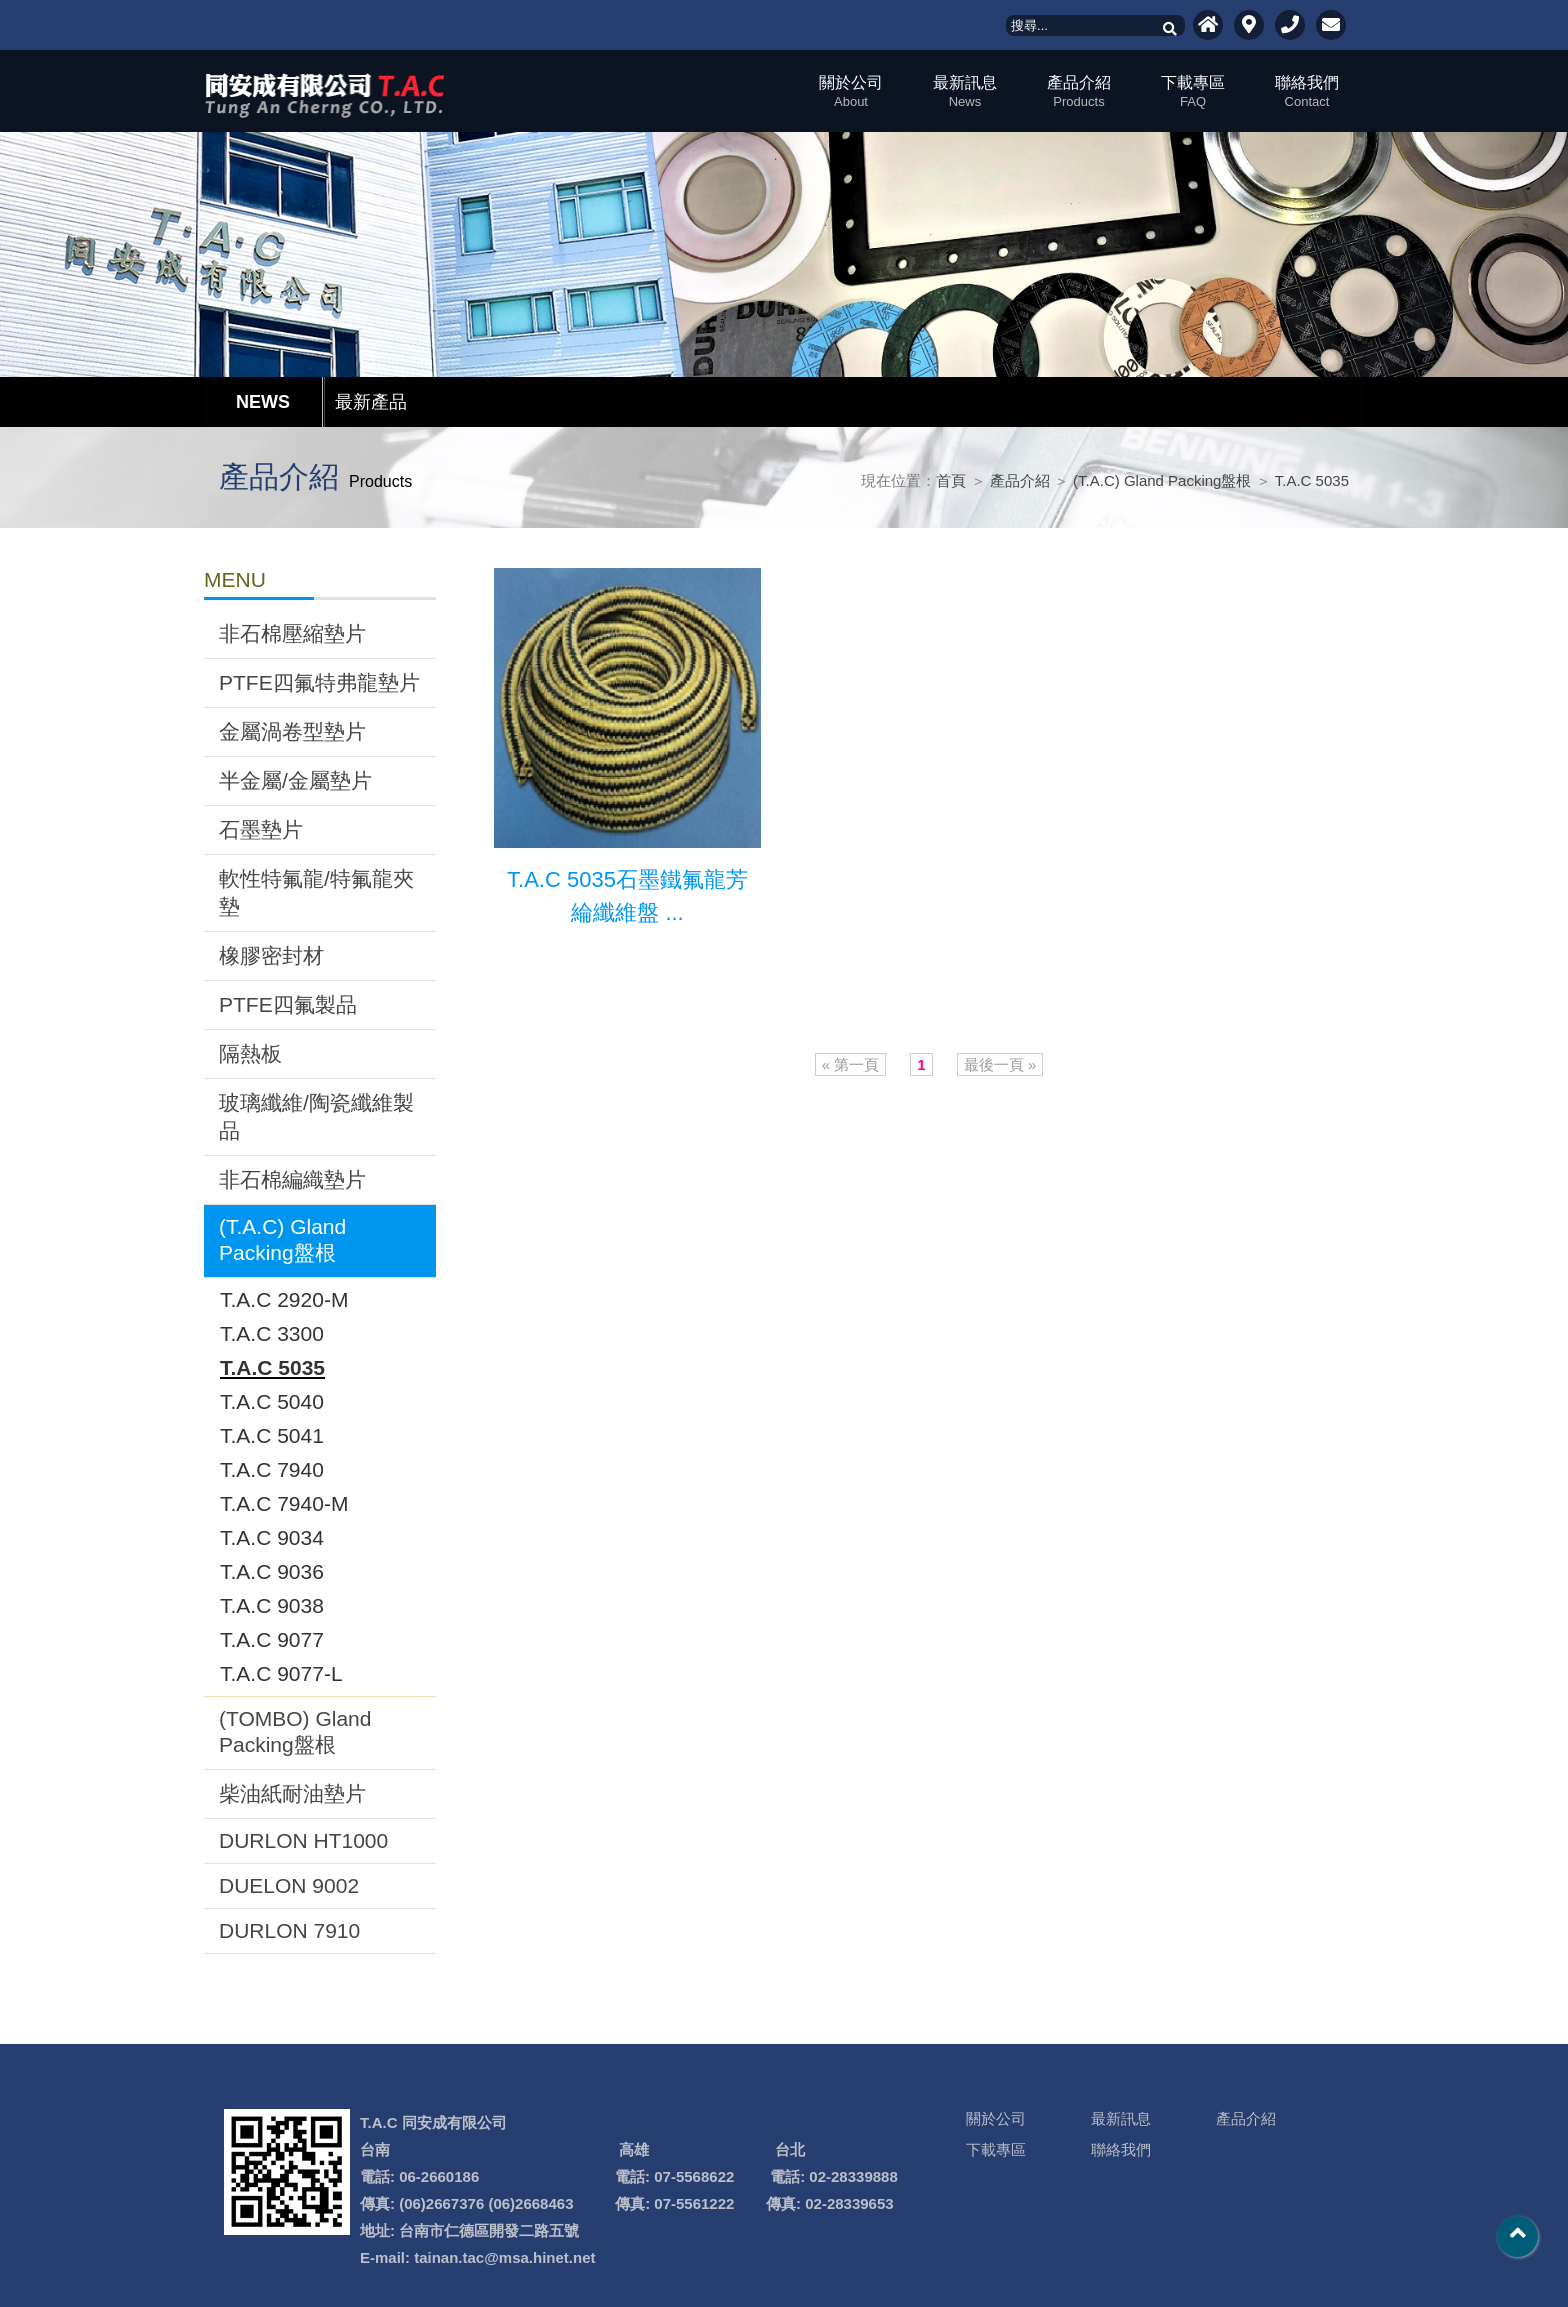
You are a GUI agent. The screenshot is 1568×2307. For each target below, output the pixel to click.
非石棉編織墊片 (292, 1179)
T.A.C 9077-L (281, 1673)
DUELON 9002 (289, 1885)
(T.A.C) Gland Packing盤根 (1162, 480)
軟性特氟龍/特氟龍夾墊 (316, 892)
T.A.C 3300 (272, 1333)
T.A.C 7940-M (284, 1503)
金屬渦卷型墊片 (292, 731)
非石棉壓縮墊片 (292, 633)
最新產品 (371, 402)
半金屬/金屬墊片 (295, 780)
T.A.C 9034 (272, 1537)
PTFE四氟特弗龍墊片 (319, 682)
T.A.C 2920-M (284, 1299)
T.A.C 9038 (272, 1605)
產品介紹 (1079, 91)
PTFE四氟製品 (288, 1004)
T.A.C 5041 (272, 1435)
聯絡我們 (1307, 91)
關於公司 (851, 91)
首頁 (951, 480)
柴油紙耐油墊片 (292, 1793)
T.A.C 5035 (1312, 480)
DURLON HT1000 (303, 1840)
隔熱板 (250, 1053)
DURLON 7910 (289, 1930)
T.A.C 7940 (272, 1469)
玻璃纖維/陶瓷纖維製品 (316, 1116)
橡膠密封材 (271, 955)
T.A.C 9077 (272, 1639)
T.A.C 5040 (272, 1401)
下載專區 (1193, 91)
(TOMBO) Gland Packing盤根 (295, 1731)
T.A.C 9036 (272, 1571)
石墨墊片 (261, 829)
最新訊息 (965, 91)
